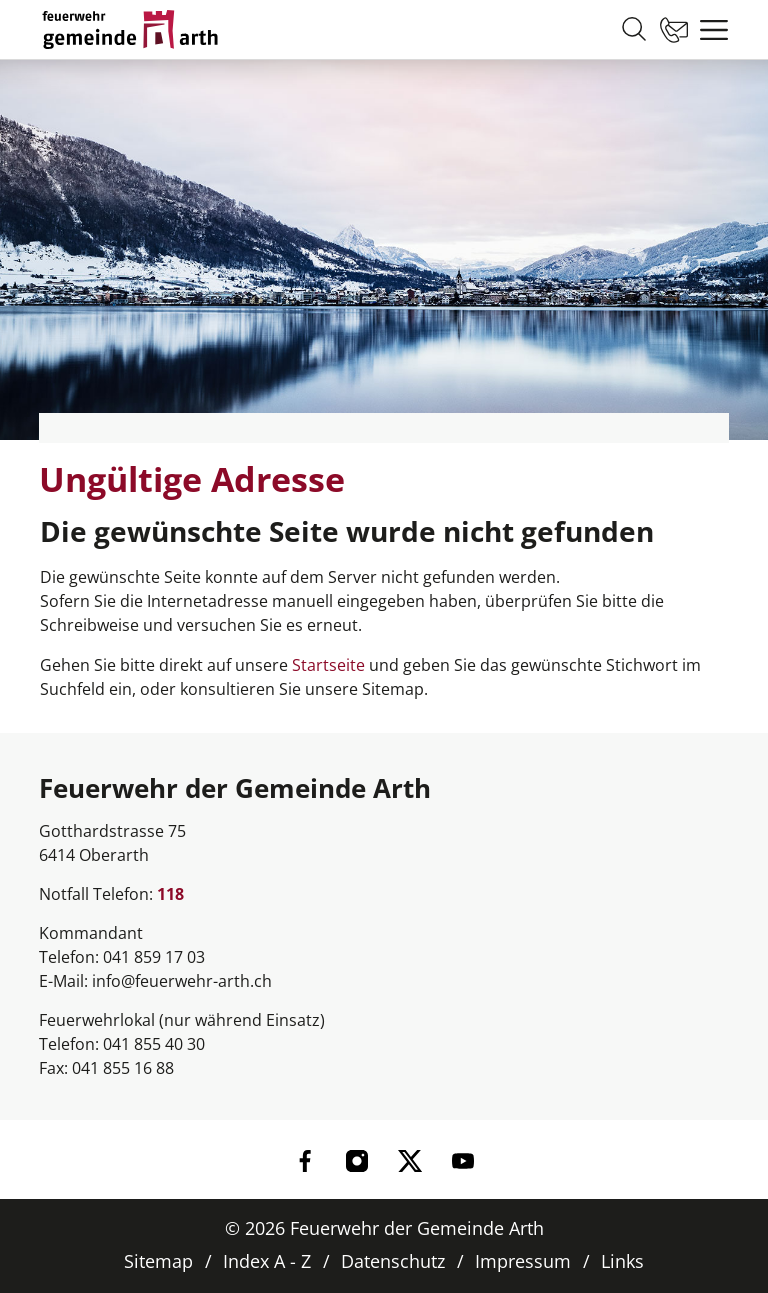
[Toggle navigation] (709, 30)
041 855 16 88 (123, 1068)
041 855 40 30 (154, 1044)
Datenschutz (393, 1261)
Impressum (523, 1261)
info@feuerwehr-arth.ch (182, 981)
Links (622, 1261)
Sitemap (158, 1261)
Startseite (328, 665)
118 (170, 894)
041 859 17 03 (154, 957)
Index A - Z (267, 1261)
